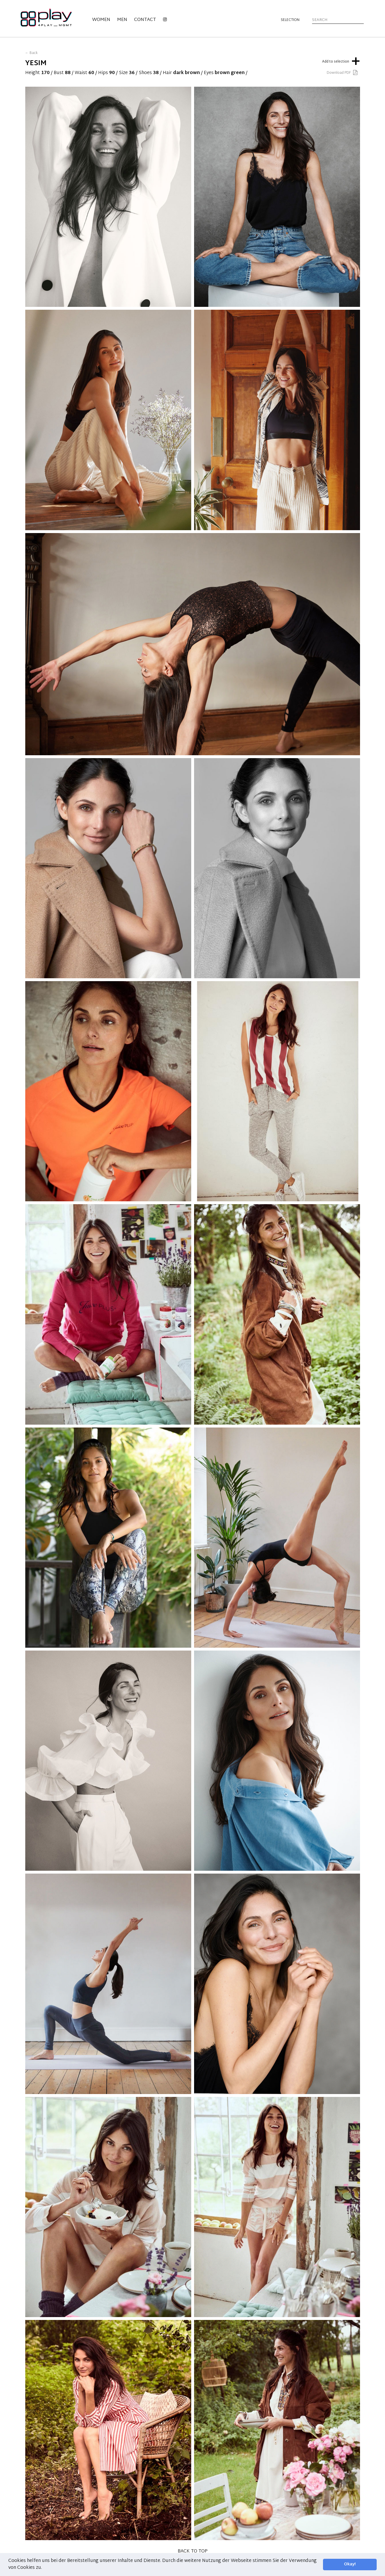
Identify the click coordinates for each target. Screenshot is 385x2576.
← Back (31, 53)
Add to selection (341, 60)
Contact (145, 20)
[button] (44, 2568)
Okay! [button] (350, 2564)
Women (101, 20)
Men (122, 20)
